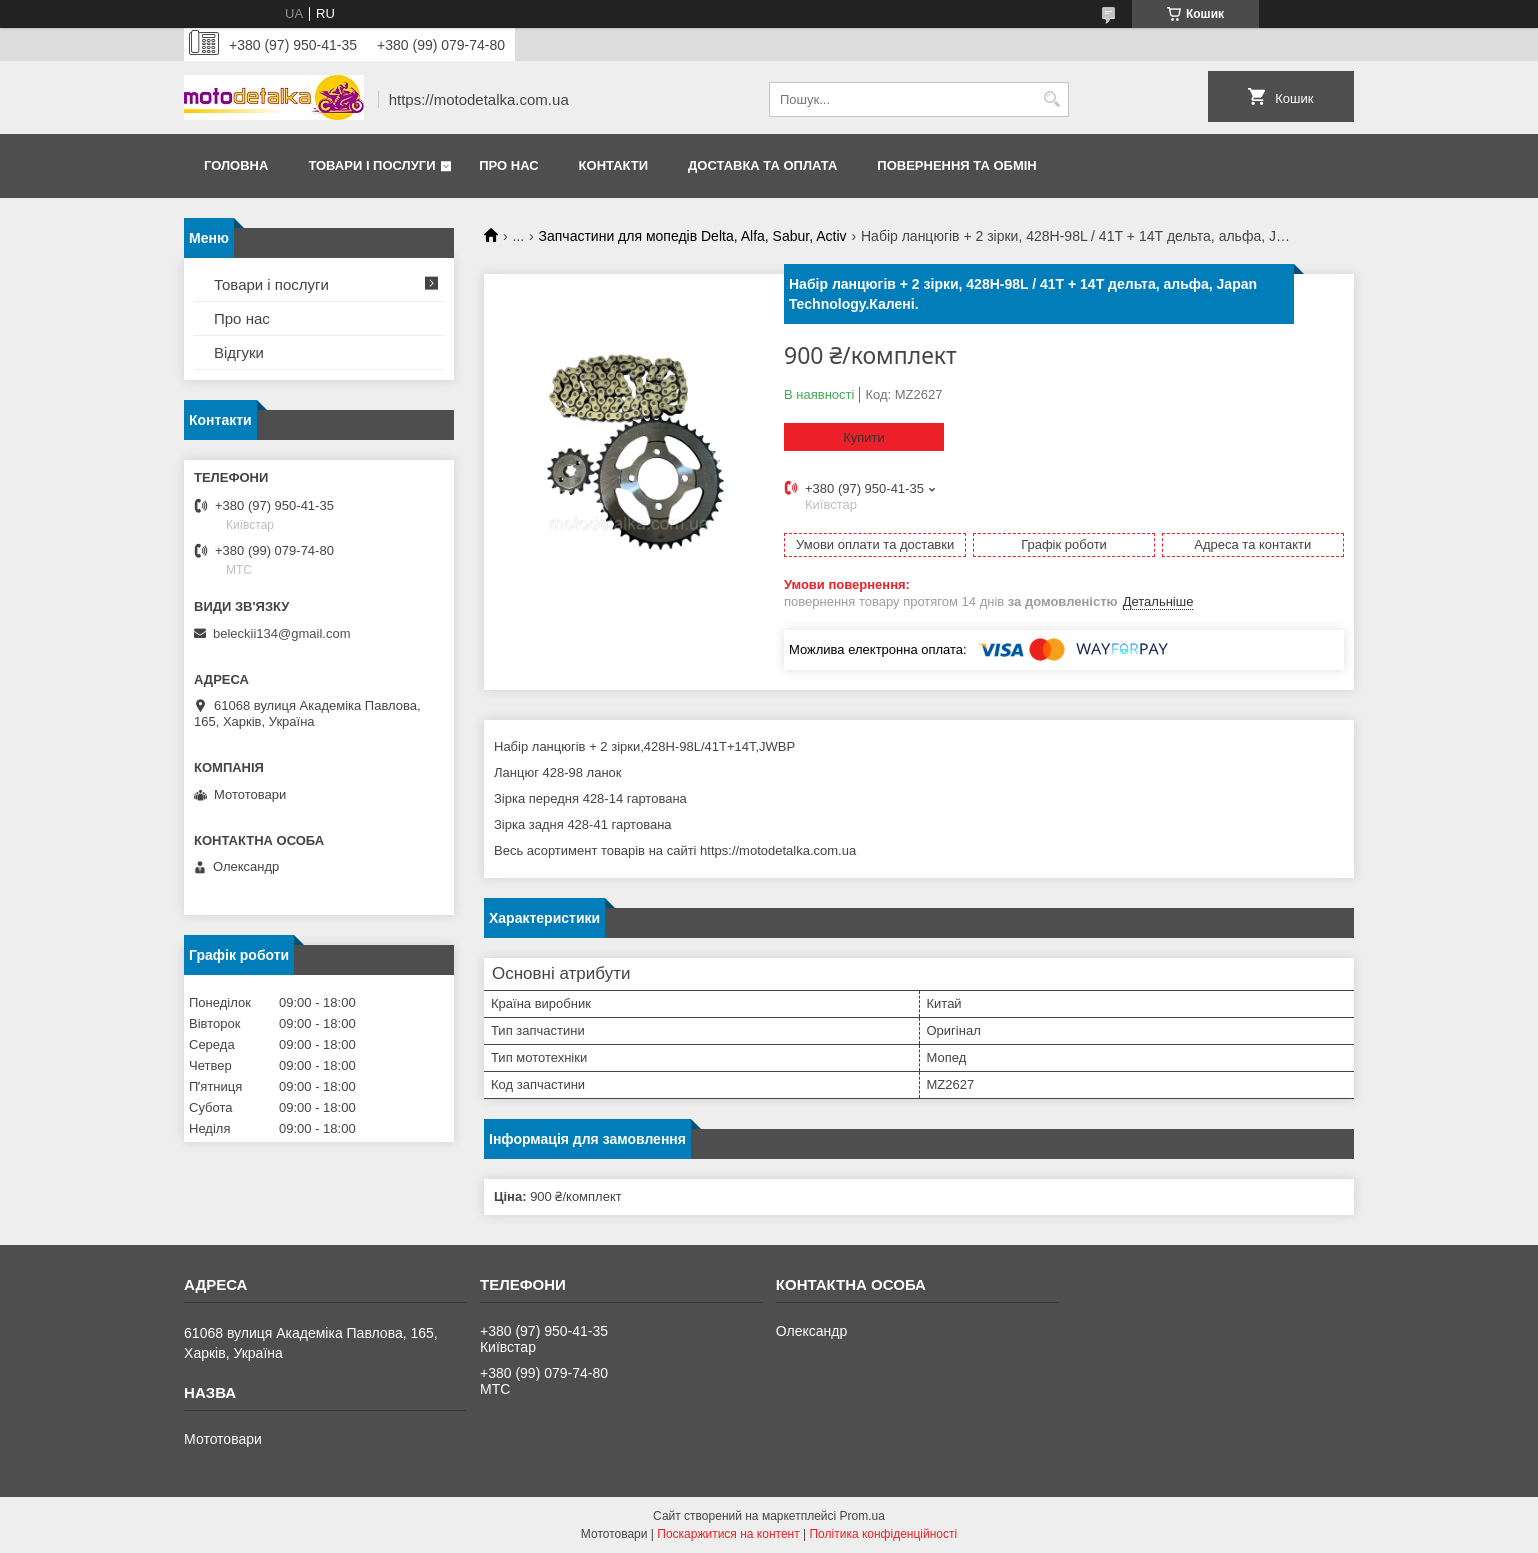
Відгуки (239, 352)
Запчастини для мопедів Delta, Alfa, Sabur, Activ (693, 236)
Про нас (508, 165)
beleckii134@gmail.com (281, 633)
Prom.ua (862, 1516)
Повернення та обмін (956, 165)
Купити (864, 437)
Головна (236, 165)
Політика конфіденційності (883, 1534)
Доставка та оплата (762, 165)
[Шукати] (1051, 99)
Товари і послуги (371, 165)
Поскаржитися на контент (728, 1534)
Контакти (614, 165)
